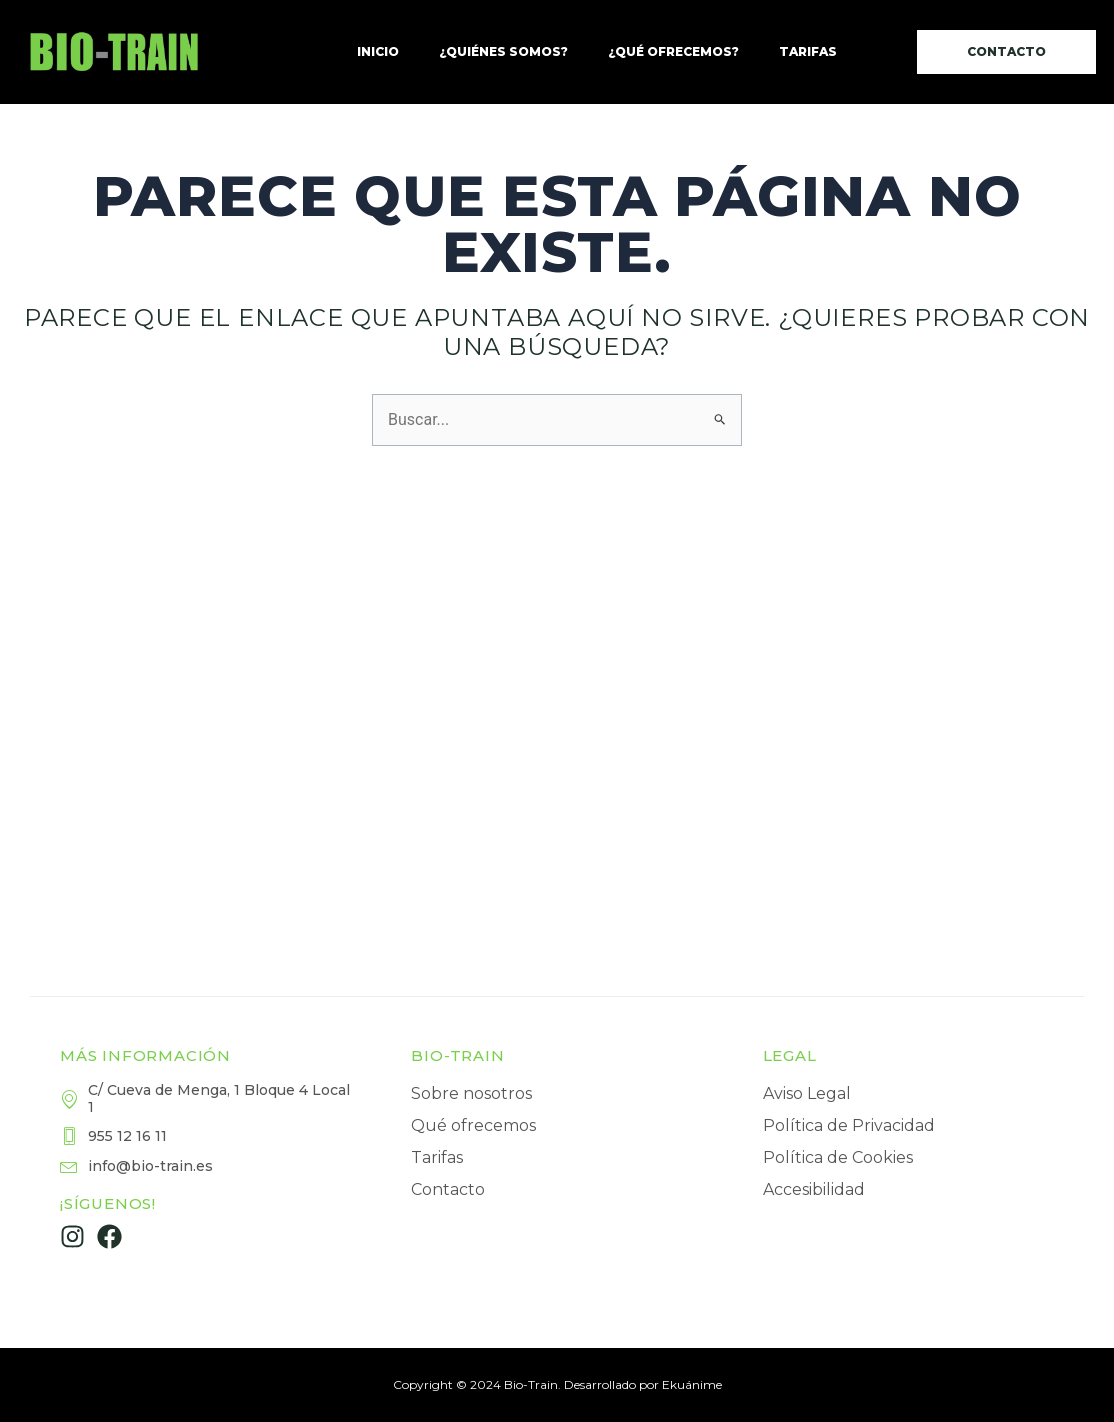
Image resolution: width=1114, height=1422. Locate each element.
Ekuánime (692, 1384)
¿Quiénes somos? (503, 51)
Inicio (378, 51)
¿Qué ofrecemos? (673, 51)
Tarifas (808, 51)
